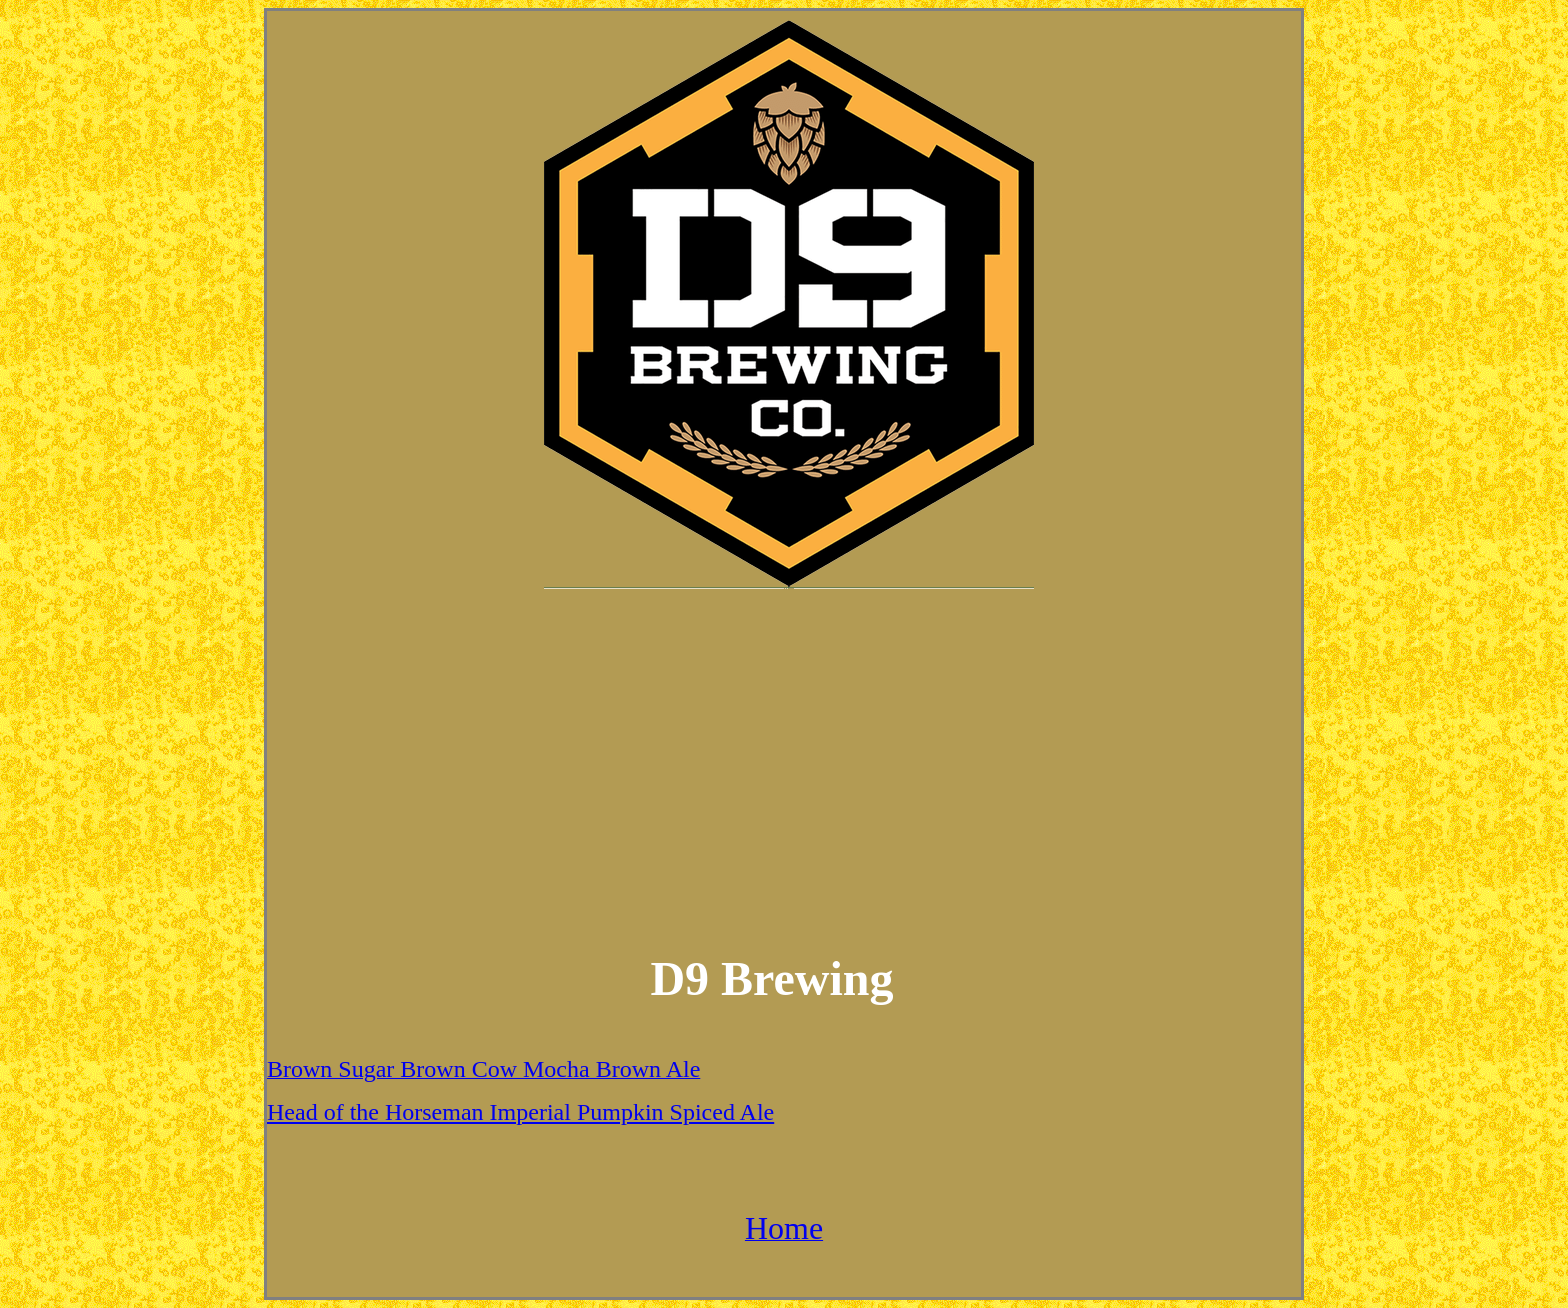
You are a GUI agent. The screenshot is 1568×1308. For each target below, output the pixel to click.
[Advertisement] (784, 761)
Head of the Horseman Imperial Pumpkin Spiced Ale (520, 1112)
